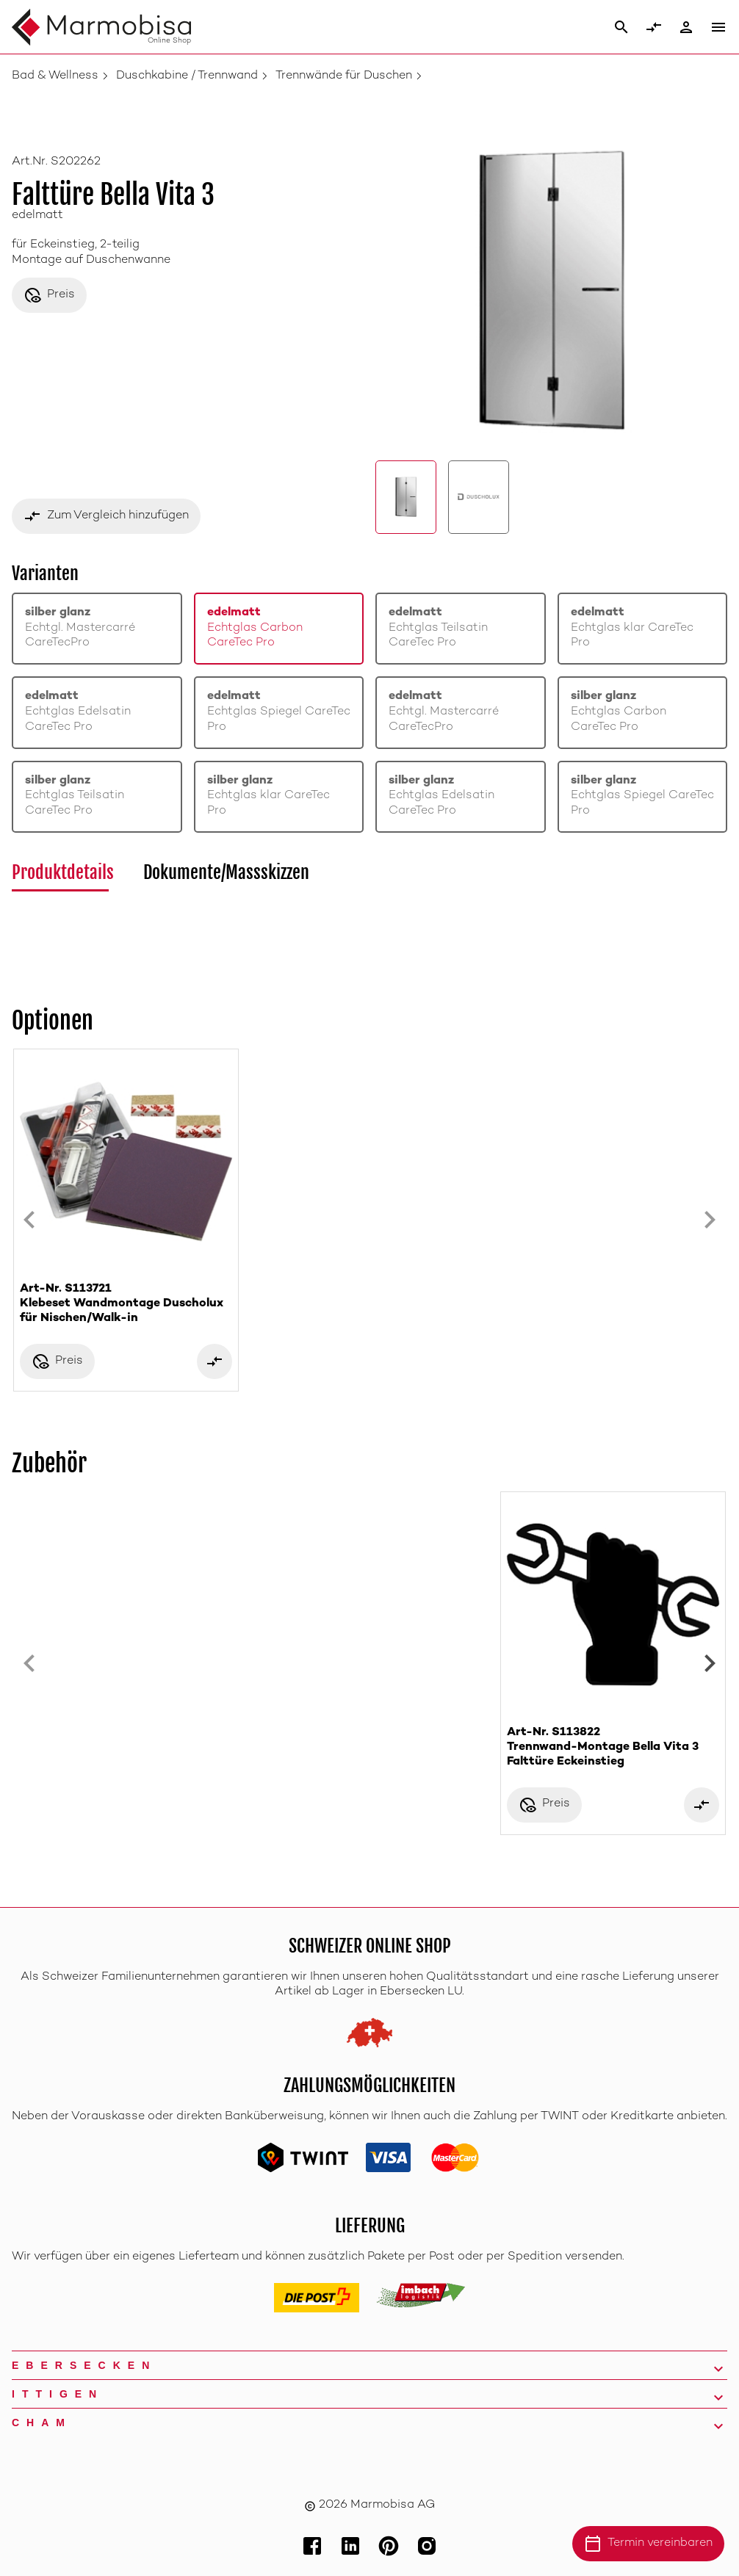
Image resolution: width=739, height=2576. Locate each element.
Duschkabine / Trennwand (187, 76)
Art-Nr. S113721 (126, 1304)
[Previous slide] (29, 1220)
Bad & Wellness (55, 76)
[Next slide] (709, 1220)
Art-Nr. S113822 (613, 1748)
